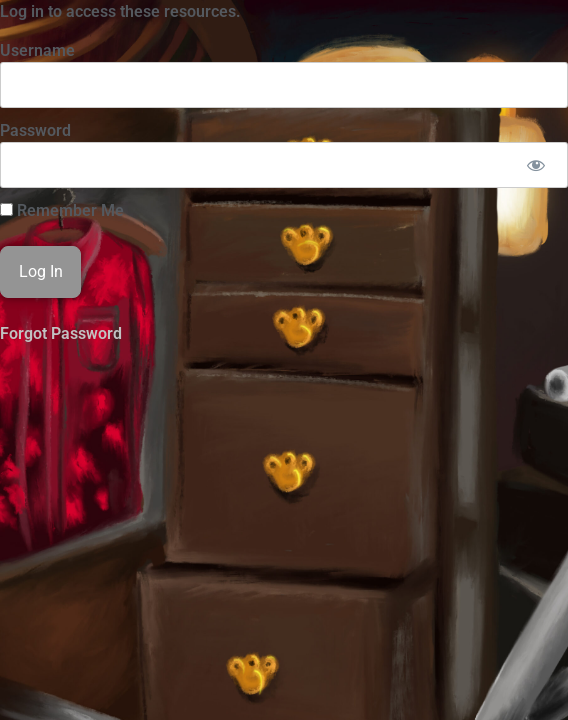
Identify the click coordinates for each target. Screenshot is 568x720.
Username (37, 50)
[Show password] (535, 165)
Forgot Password (61, 333)
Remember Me (62, 211)
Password (35, 130)
